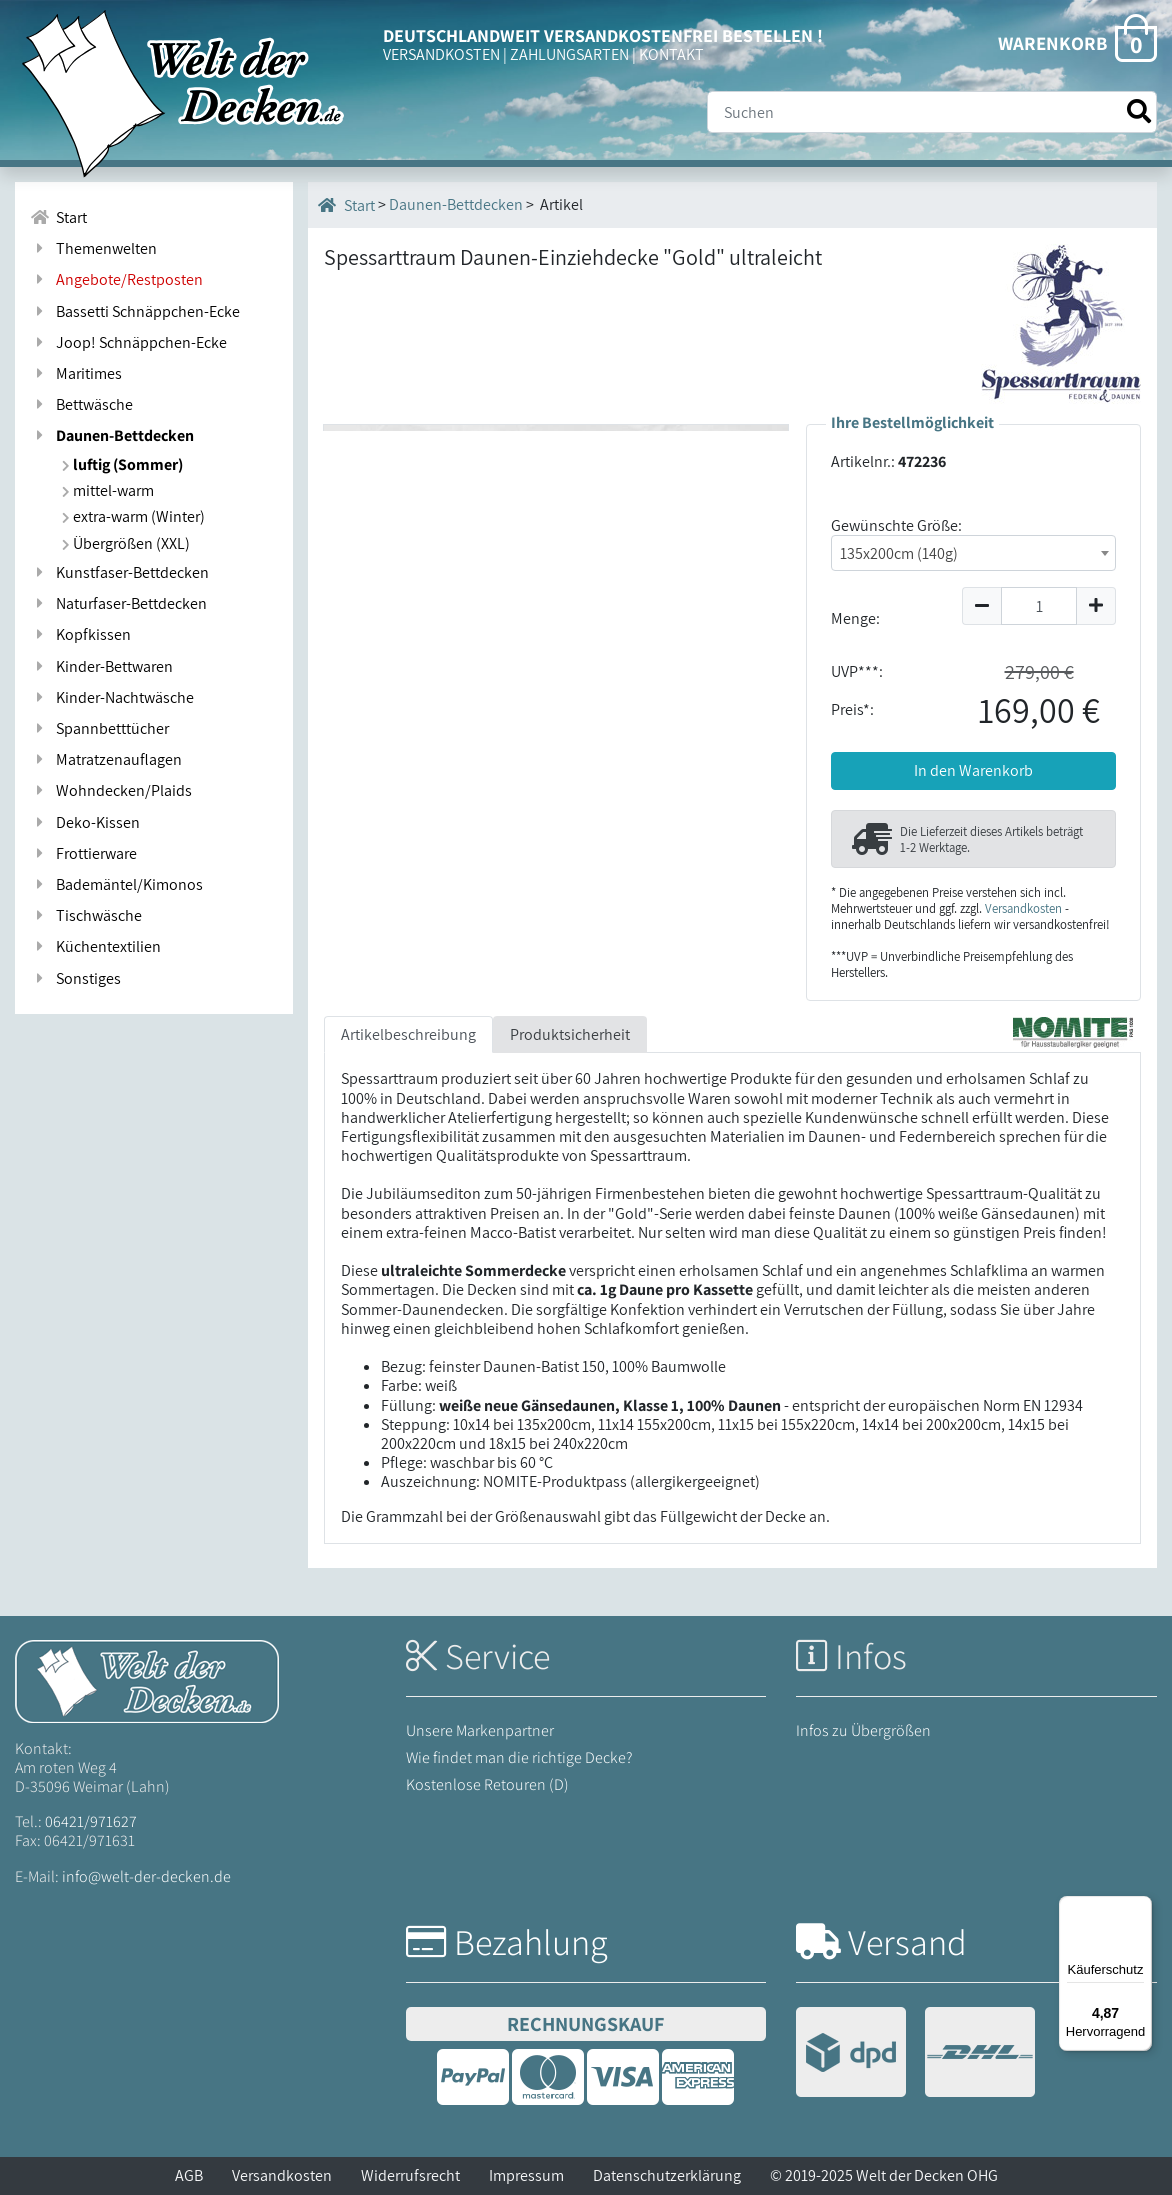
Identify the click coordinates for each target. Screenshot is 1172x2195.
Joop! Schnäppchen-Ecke (128, 342)
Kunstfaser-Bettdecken (119, 572)
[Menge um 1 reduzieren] (981, 606)
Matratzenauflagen (106, 759)
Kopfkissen (80, 634)
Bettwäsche (81, 404)
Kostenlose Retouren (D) (487, 1784)
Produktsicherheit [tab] (570, 1034)
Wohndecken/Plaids (111, 790)
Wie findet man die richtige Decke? (519, 1757)
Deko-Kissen (85, 822)
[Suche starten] (1139, 111)
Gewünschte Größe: (896, 525)
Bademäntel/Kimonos (116, 884)
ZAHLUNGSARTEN (569, 54)
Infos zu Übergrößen (863, 1730)
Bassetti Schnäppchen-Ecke (135, 311)
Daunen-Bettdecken (112, 435)
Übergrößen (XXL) (126, 543)
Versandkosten (1023, 908)
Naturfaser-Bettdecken (118, 603)
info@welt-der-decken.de (146, 1876)
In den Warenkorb (973, 770)
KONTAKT (671, 54)
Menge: (855, 618)
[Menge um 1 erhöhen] (1096, 606)
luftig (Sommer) (122, 464)
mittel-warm (108, 490)
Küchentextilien (95, 946)
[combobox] (973, 553)
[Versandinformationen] (915, 2054)
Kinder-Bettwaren (101, 666)
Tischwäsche (86, 915)
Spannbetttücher (99, 728)
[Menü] (1140, 1908)
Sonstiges (75, 978)
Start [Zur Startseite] (58, 217)
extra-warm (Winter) (133, 516)
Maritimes (76, 373)
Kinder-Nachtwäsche (112, 697)
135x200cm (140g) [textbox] (899, 553)
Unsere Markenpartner (480, 1730)
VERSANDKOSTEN (441, 54)
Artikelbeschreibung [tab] (408, 1034)
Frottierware (83, 853)
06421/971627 (91, 1821)
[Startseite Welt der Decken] (147, 1679)
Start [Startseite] (346, 205)
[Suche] (932, 112)
